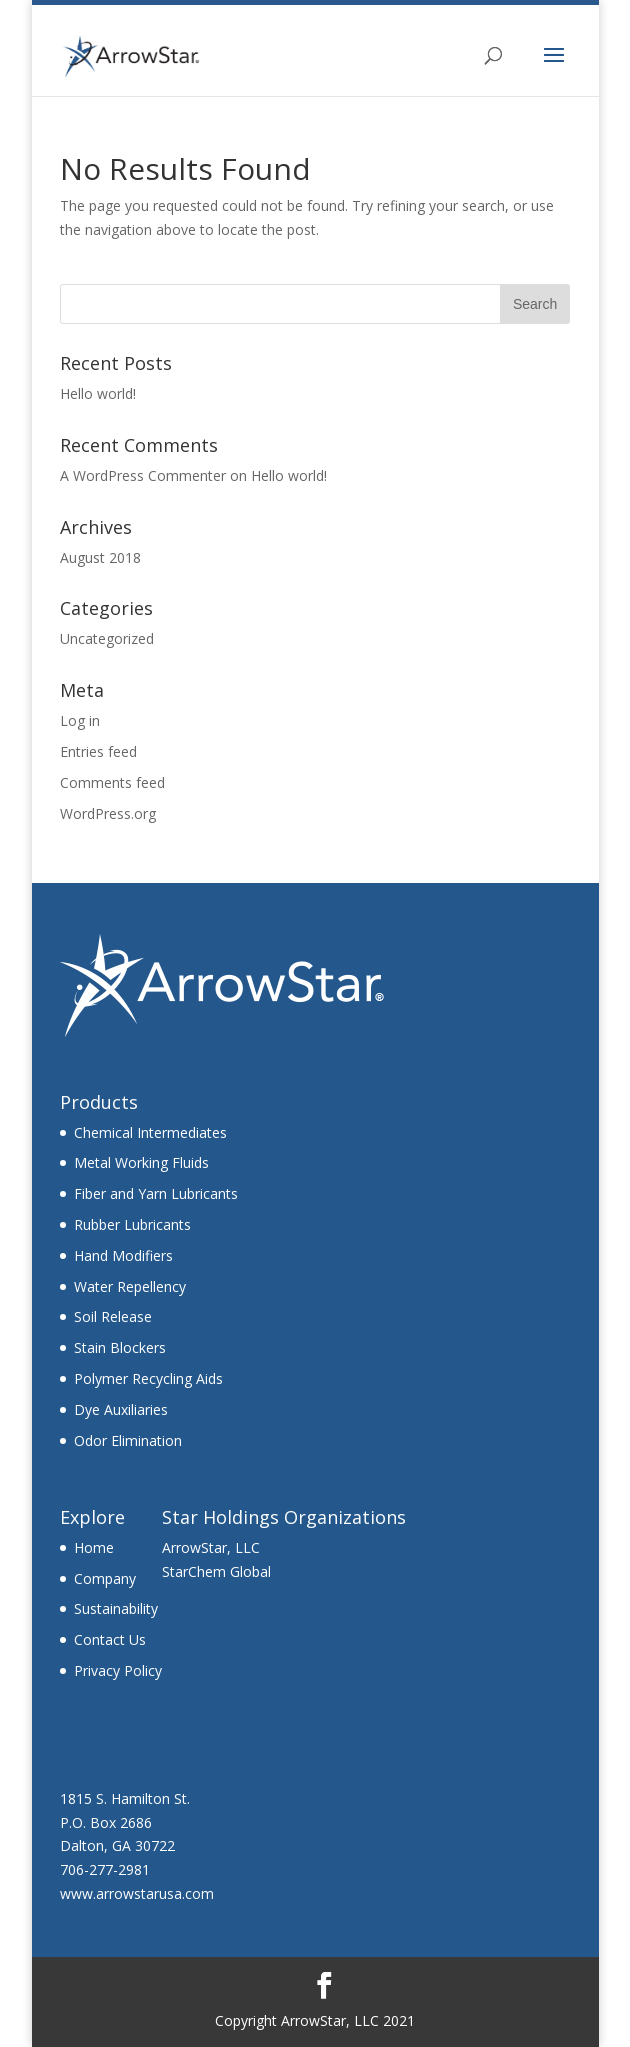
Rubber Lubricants (132, 1224)
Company (105, 1578)
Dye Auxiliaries (121, 1409)
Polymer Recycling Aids (148, 1378)
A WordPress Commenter (143, 475)
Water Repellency (130, 1286)
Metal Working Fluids (141, 1162)
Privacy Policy (118, 1670)
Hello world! (98, 393)
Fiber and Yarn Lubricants (156, 1193)
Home (94, 1547)
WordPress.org (108, 813)
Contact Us (110, 1639)
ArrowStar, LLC (211, 1547)
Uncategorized (107, 638)
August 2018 (100, 557)
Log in (80, 720)
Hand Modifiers (123, 1255)
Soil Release (113, 1316)
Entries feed (98, 751)
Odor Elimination (128, 1440)
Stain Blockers (120, 1347)
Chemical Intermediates (150, 1132)
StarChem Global (216, 1571)
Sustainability (116, 1608)
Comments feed (112, 782)
